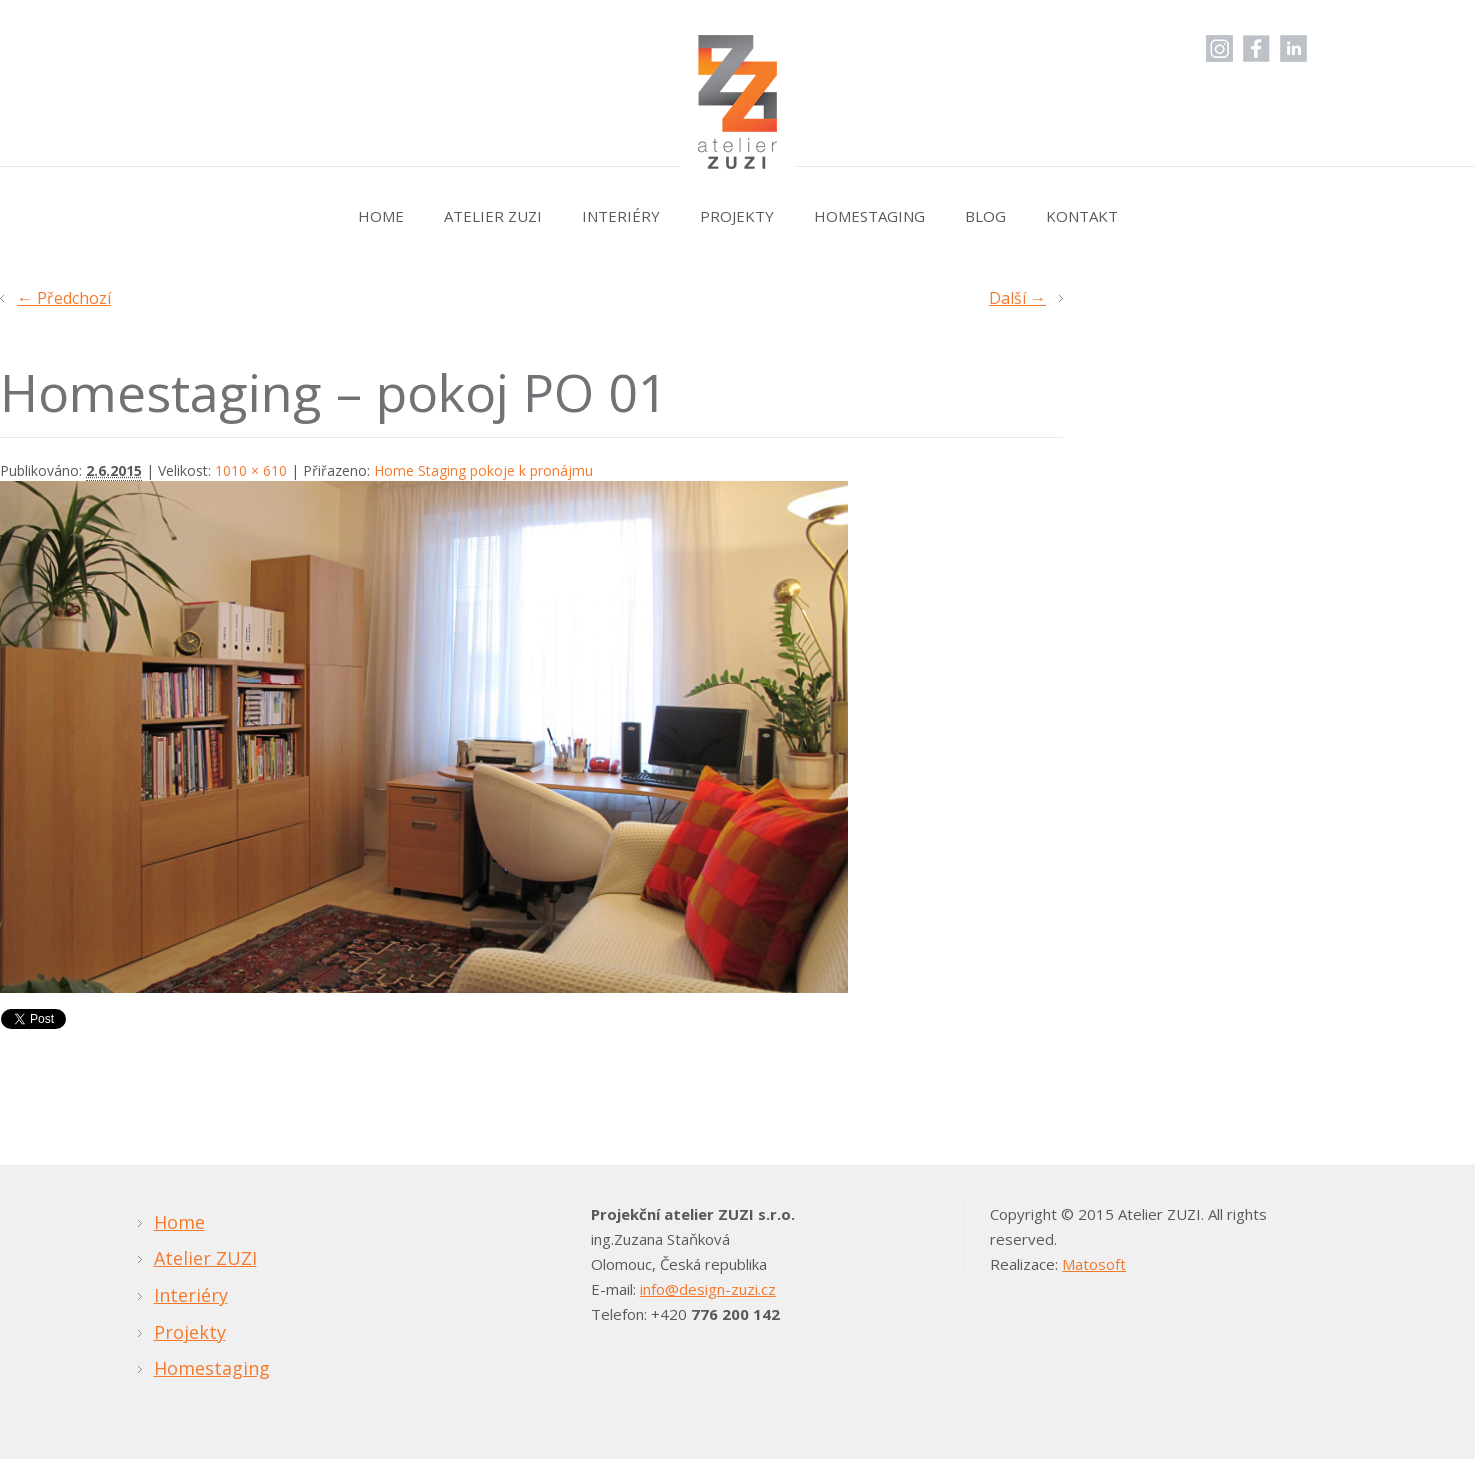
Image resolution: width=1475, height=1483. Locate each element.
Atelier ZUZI (493, 216)
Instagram (1219, 48)
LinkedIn (1293, 48)
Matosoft (1094, 1264)
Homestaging (869, 216)
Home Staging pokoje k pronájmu (483, 470)
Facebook (1256, 48)
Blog (985, 216)
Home (381, 216)
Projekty (737, 216)
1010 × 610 (251, 470)
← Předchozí (64, 298)
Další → (1017, 298)
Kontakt (1082, 216)
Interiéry (621, 216)
